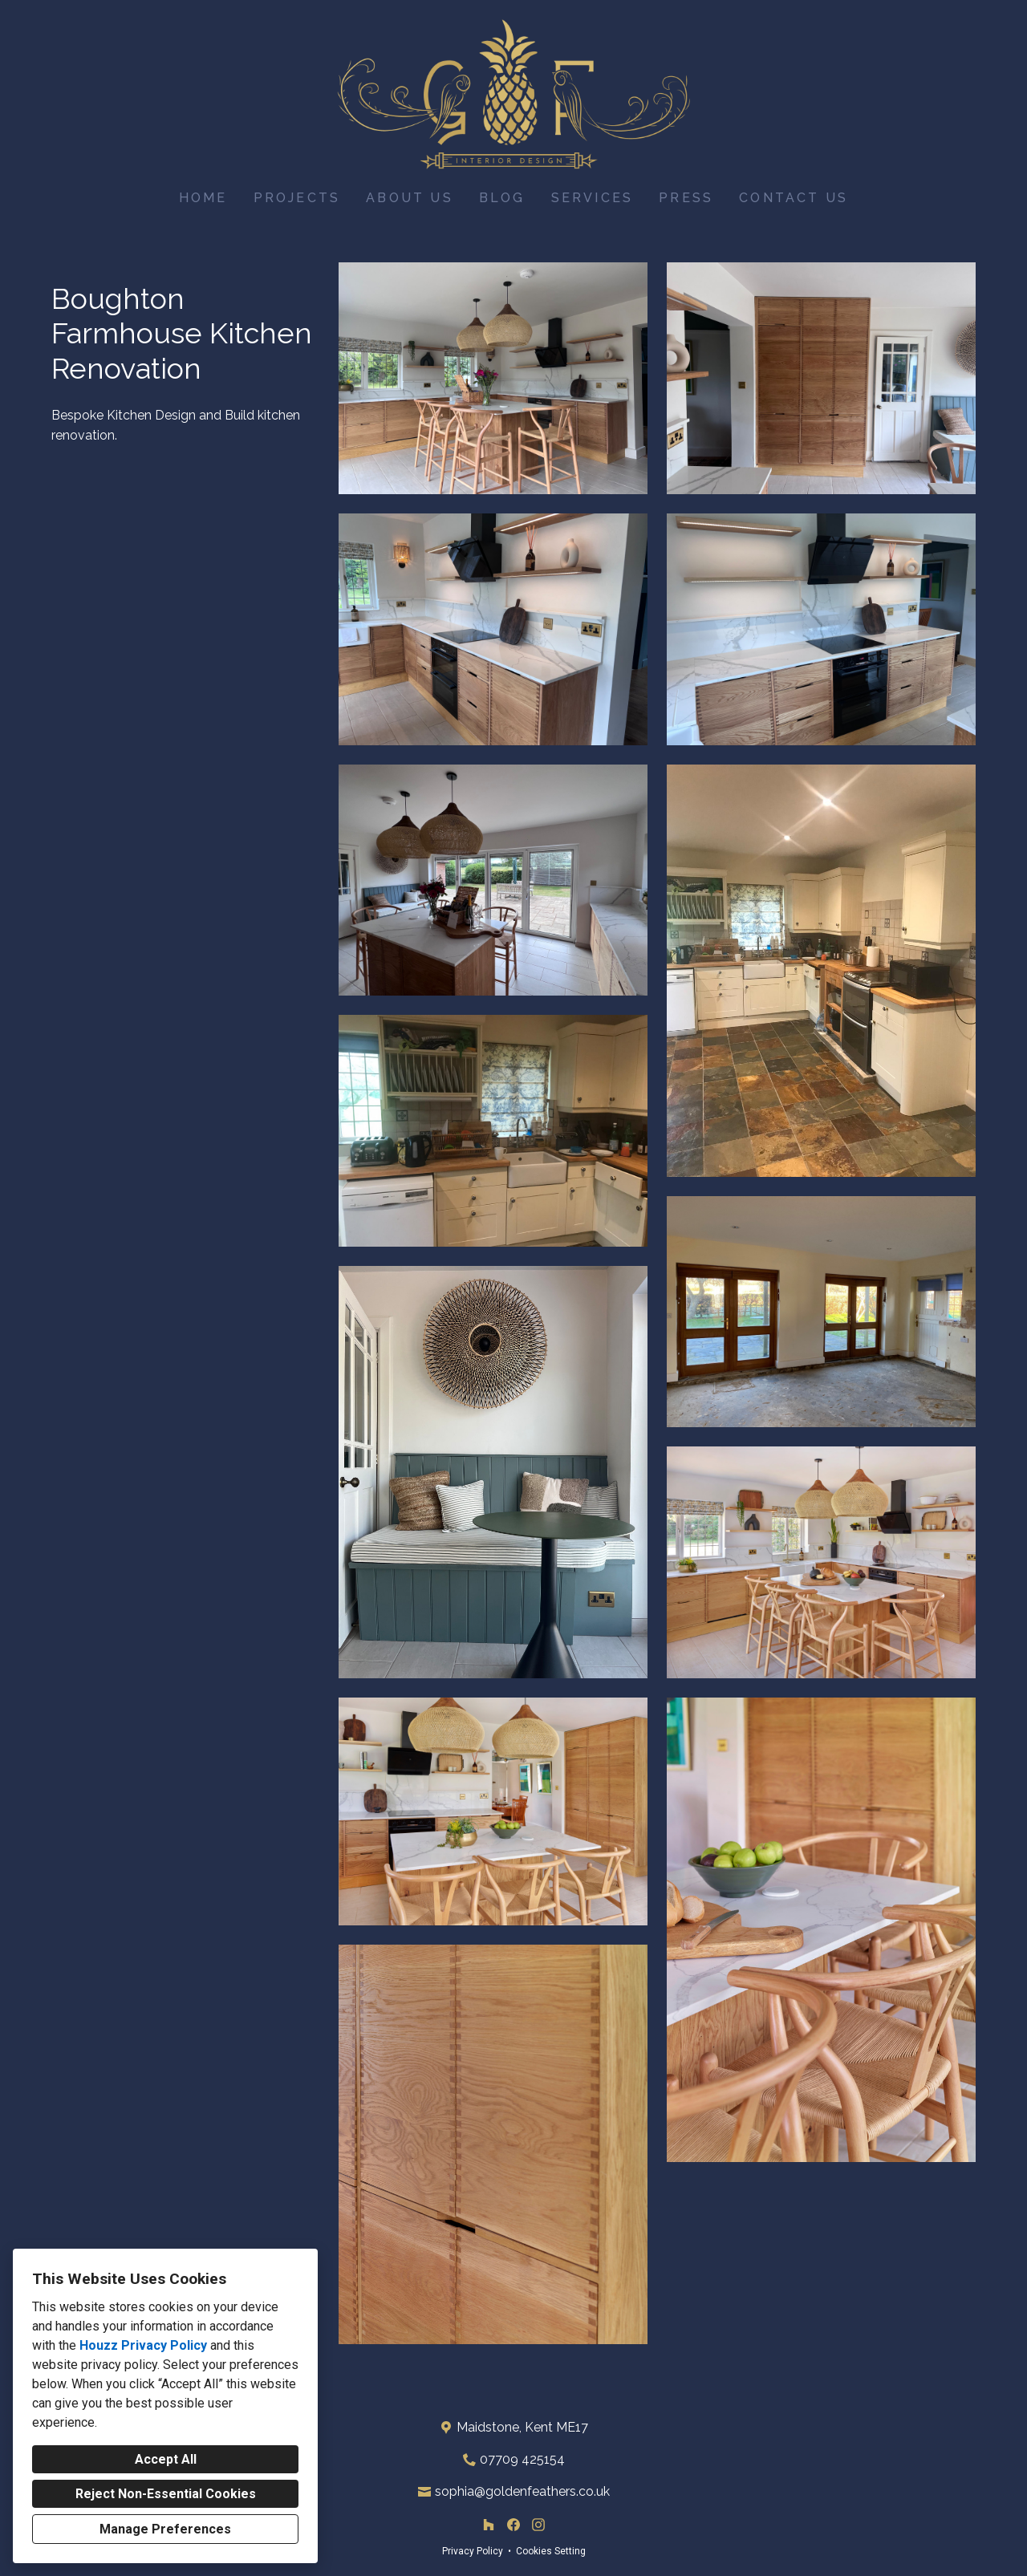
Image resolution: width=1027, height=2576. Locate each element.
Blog (502, 197)
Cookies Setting (551, 2551)
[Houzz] (489, 2525)
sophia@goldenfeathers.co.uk (522, 2491)
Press (686, 197)
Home (203, 197)
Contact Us (793, 197)
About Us (409, 197)
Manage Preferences (165, 2529)
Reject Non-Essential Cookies (165, 2493)
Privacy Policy (472, 2551)
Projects (297, 197)
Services (592, 197)
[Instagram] (538, 2525)
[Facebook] (513, 2525)
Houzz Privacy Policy (143, 2345)
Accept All (166, 2459)
